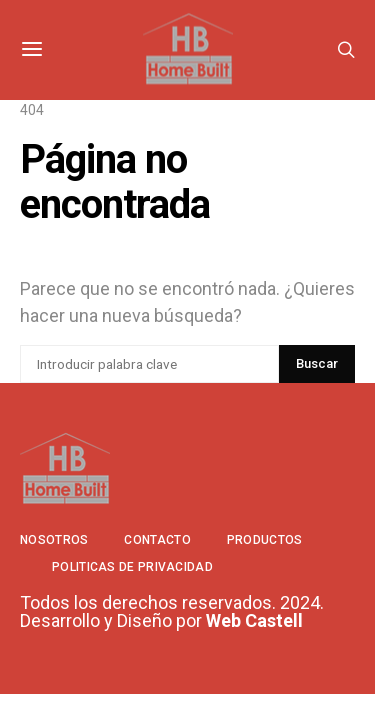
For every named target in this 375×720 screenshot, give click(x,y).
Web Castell (254, 620)
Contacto (157, 540)
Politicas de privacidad (132, 567)
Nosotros (54, 540)
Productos (265, 540)
